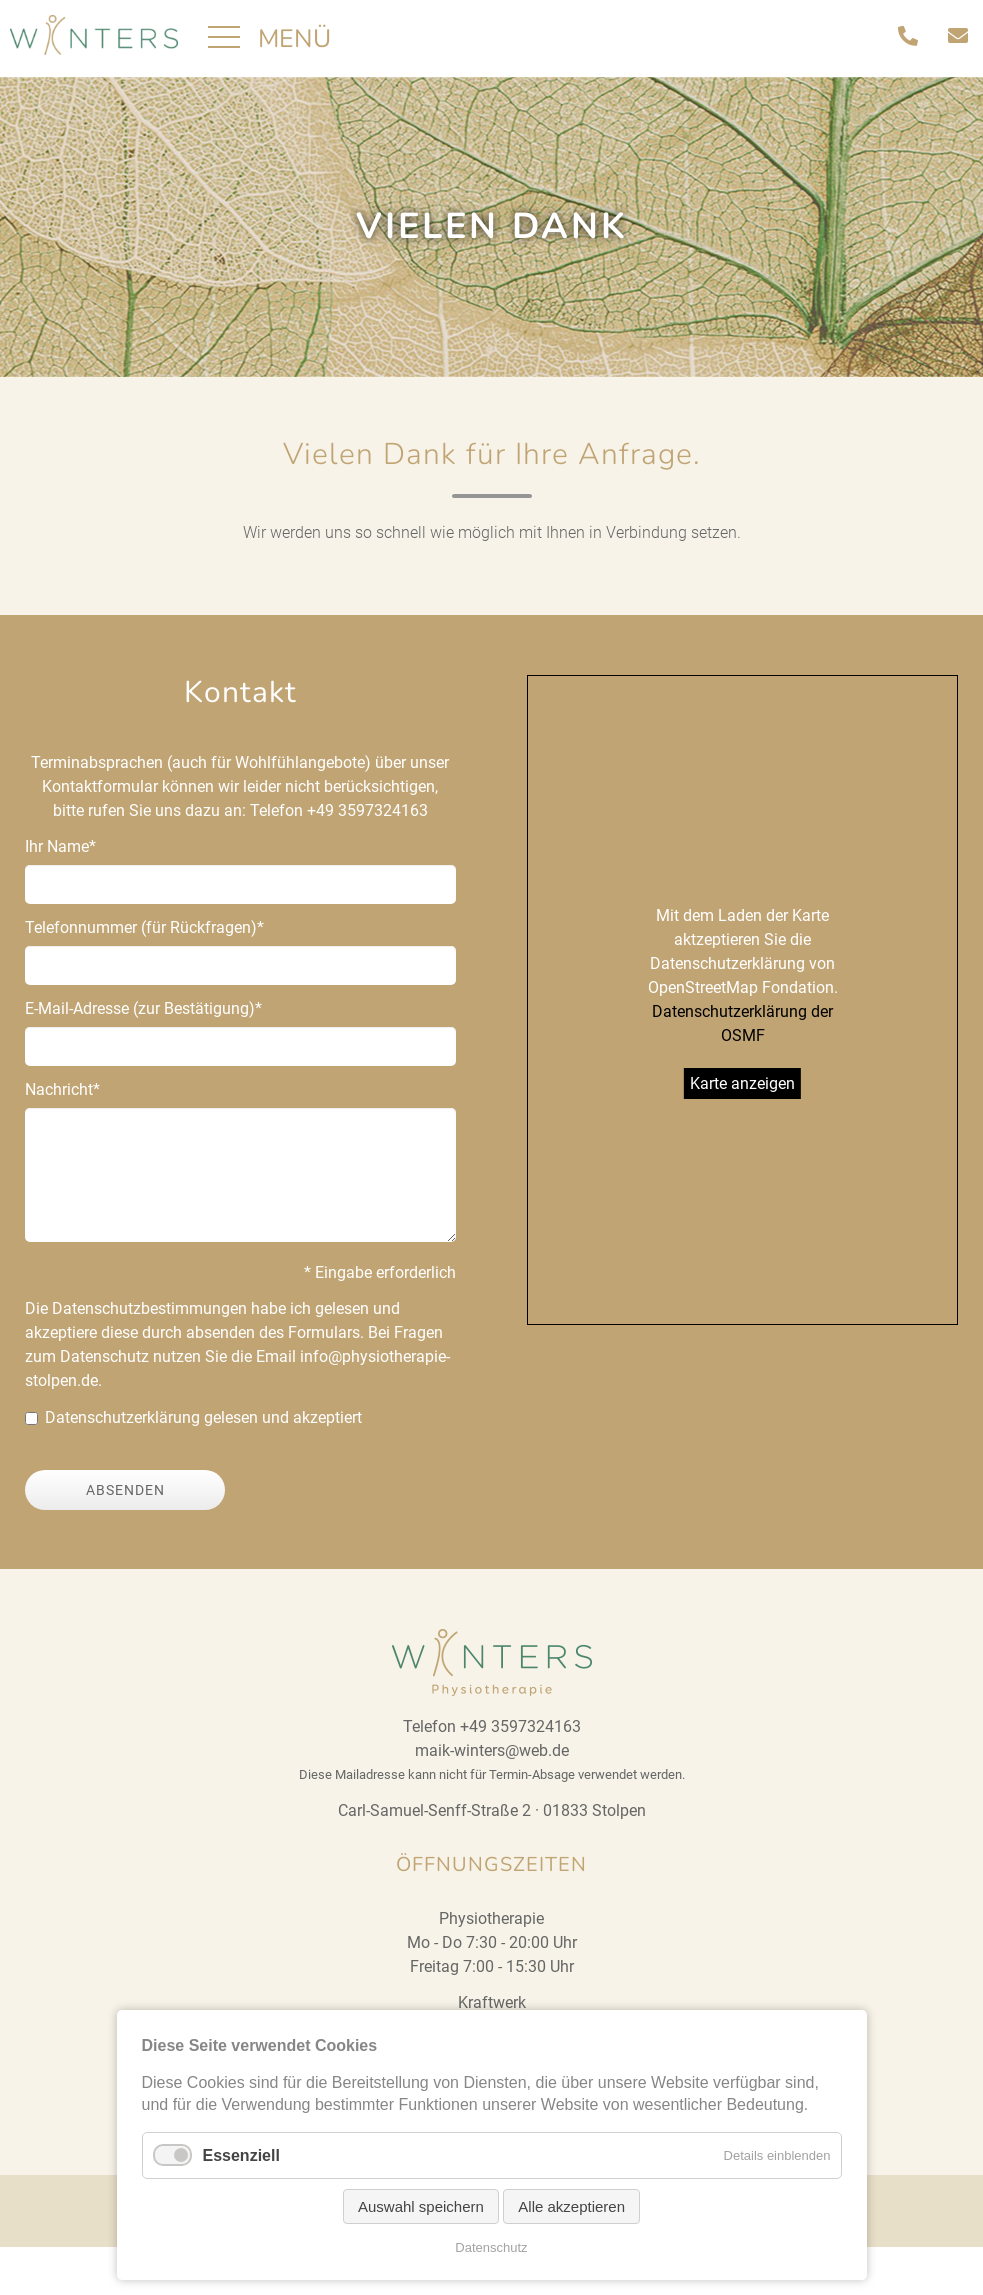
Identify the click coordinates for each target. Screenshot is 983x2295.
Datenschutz (491, 2247)
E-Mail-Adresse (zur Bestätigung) (143, 1055)
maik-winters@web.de (492, 1798)
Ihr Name (60, 893)
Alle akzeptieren (571, 2206)
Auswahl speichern (421, 2206)
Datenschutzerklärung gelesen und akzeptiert (203, 1465)
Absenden (125, 1538)
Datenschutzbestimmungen (149, 1356)
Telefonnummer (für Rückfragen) (144, 974)
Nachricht (62, 1136)
